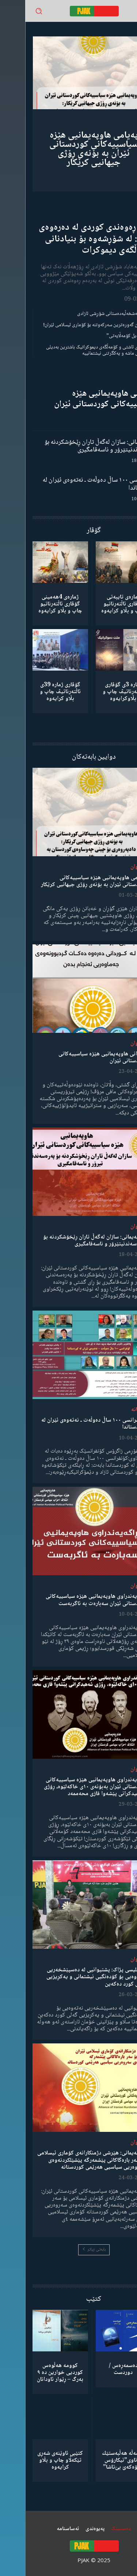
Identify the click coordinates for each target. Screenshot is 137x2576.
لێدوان (112, 867)
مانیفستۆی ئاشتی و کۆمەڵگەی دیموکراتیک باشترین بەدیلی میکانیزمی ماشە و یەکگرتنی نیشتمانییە (75, 350)
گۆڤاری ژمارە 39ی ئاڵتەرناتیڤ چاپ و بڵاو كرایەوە (35, 692)
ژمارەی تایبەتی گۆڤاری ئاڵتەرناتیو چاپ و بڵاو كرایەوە (98, 604)
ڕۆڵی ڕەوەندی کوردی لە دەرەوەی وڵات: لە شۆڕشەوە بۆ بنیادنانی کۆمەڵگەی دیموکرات (72, 239)
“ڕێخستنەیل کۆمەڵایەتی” (105, 336)
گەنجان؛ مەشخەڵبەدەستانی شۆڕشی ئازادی (91, 313)
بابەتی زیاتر (68, 2249)
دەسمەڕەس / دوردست (98, 2369)
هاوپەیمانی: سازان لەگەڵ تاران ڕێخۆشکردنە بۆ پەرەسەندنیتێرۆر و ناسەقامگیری (74, 446)
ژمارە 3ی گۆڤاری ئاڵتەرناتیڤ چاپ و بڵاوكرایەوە (97, 692)
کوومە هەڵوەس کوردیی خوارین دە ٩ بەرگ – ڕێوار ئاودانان (35, 2373)
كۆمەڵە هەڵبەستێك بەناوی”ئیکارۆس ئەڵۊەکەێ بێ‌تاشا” (98, 2460)
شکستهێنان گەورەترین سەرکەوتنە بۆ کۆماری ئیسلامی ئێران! (74, 325)
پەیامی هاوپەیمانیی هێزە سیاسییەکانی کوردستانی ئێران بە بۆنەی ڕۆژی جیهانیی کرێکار (68, 149)
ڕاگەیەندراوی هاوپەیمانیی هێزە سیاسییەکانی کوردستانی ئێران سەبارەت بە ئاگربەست (70, 1600)
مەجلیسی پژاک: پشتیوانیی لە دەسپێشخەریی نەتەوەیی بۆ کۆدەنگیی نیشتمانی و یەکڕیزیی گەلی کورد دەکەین (71, 1977)
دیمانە (112, 1409)
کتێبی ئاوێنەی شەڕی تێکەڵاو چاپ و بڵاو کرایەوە (35, 2460)
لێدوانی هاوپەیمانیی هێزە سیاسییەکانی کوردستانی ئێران (79, 399)
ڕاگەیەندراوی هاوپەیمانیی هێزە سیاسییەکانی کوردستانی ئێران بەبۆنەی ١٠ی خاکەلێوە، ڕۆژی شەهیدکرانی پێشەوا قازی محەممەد (70, 1787)
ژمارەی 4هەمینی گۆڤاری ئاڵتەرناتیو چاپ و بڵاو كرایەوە (35, 604)
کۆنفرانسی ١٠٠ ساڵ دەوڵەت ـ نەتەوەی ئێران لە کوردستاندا (74, 484)
